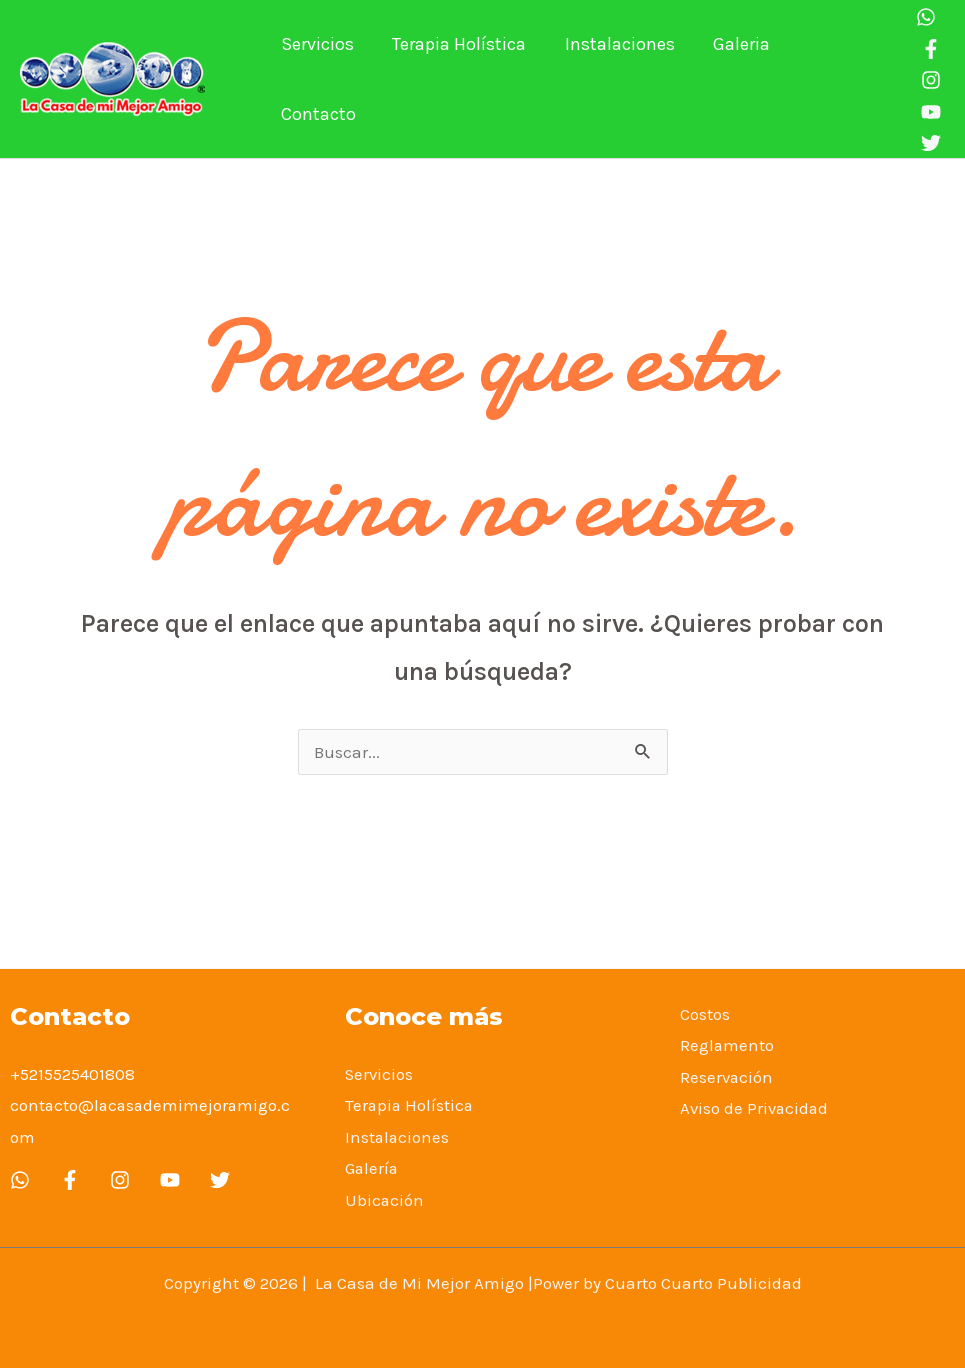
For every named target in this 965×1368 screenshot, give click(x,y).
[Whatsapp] (921, 17)
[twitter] (926, 143)
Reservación (727, 1077)
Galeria (733, 79)
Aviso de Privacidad (756, 1108)
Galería (372, 1168)
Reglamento (727, 1045)
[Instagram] (926, 80)
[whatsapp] (20, 1180)
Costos (705, 1014)
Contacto (835, 79)
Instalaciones (614, 79)
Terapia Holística (456, 79)
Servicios (316, 79)
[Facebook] (926, 49)
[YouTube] (170, 1180)
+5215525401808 (72, 1074)
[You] (926, 112)
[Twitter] (220, 1180)
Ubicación (385, 1200)
